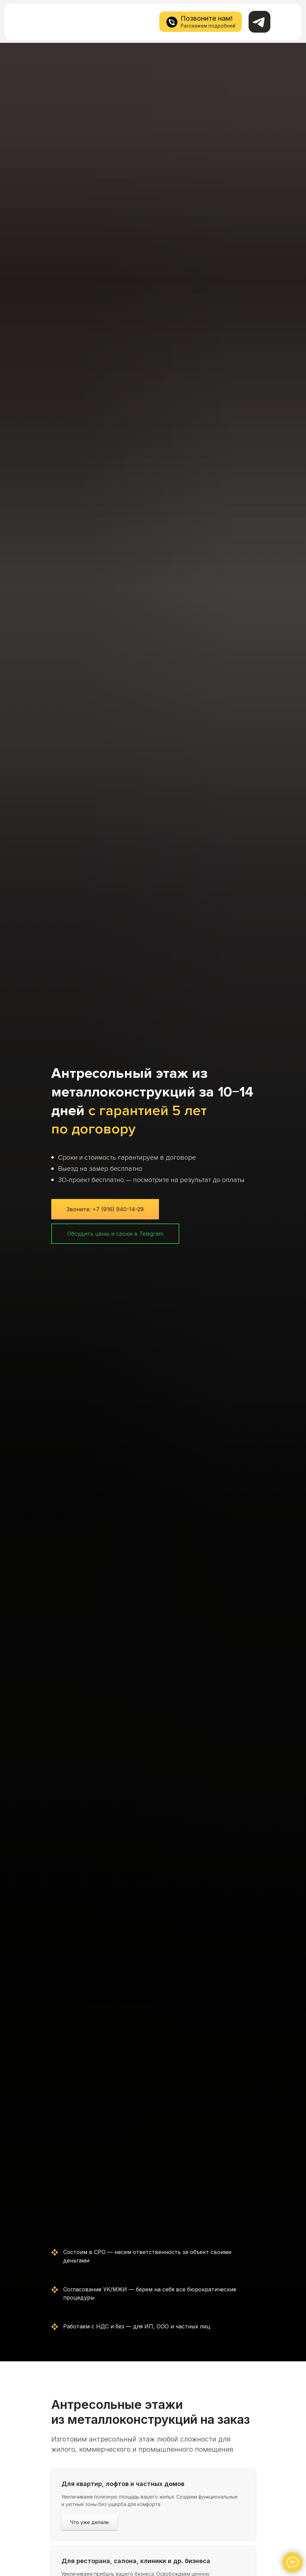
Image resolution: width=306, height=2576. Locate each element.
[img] (26, 21)
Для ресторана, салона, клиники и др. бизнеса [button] (135, 2560)
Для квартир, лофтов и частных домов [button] (122, 2483)
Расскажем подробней (208, 26)
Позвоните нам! (207, 18)
